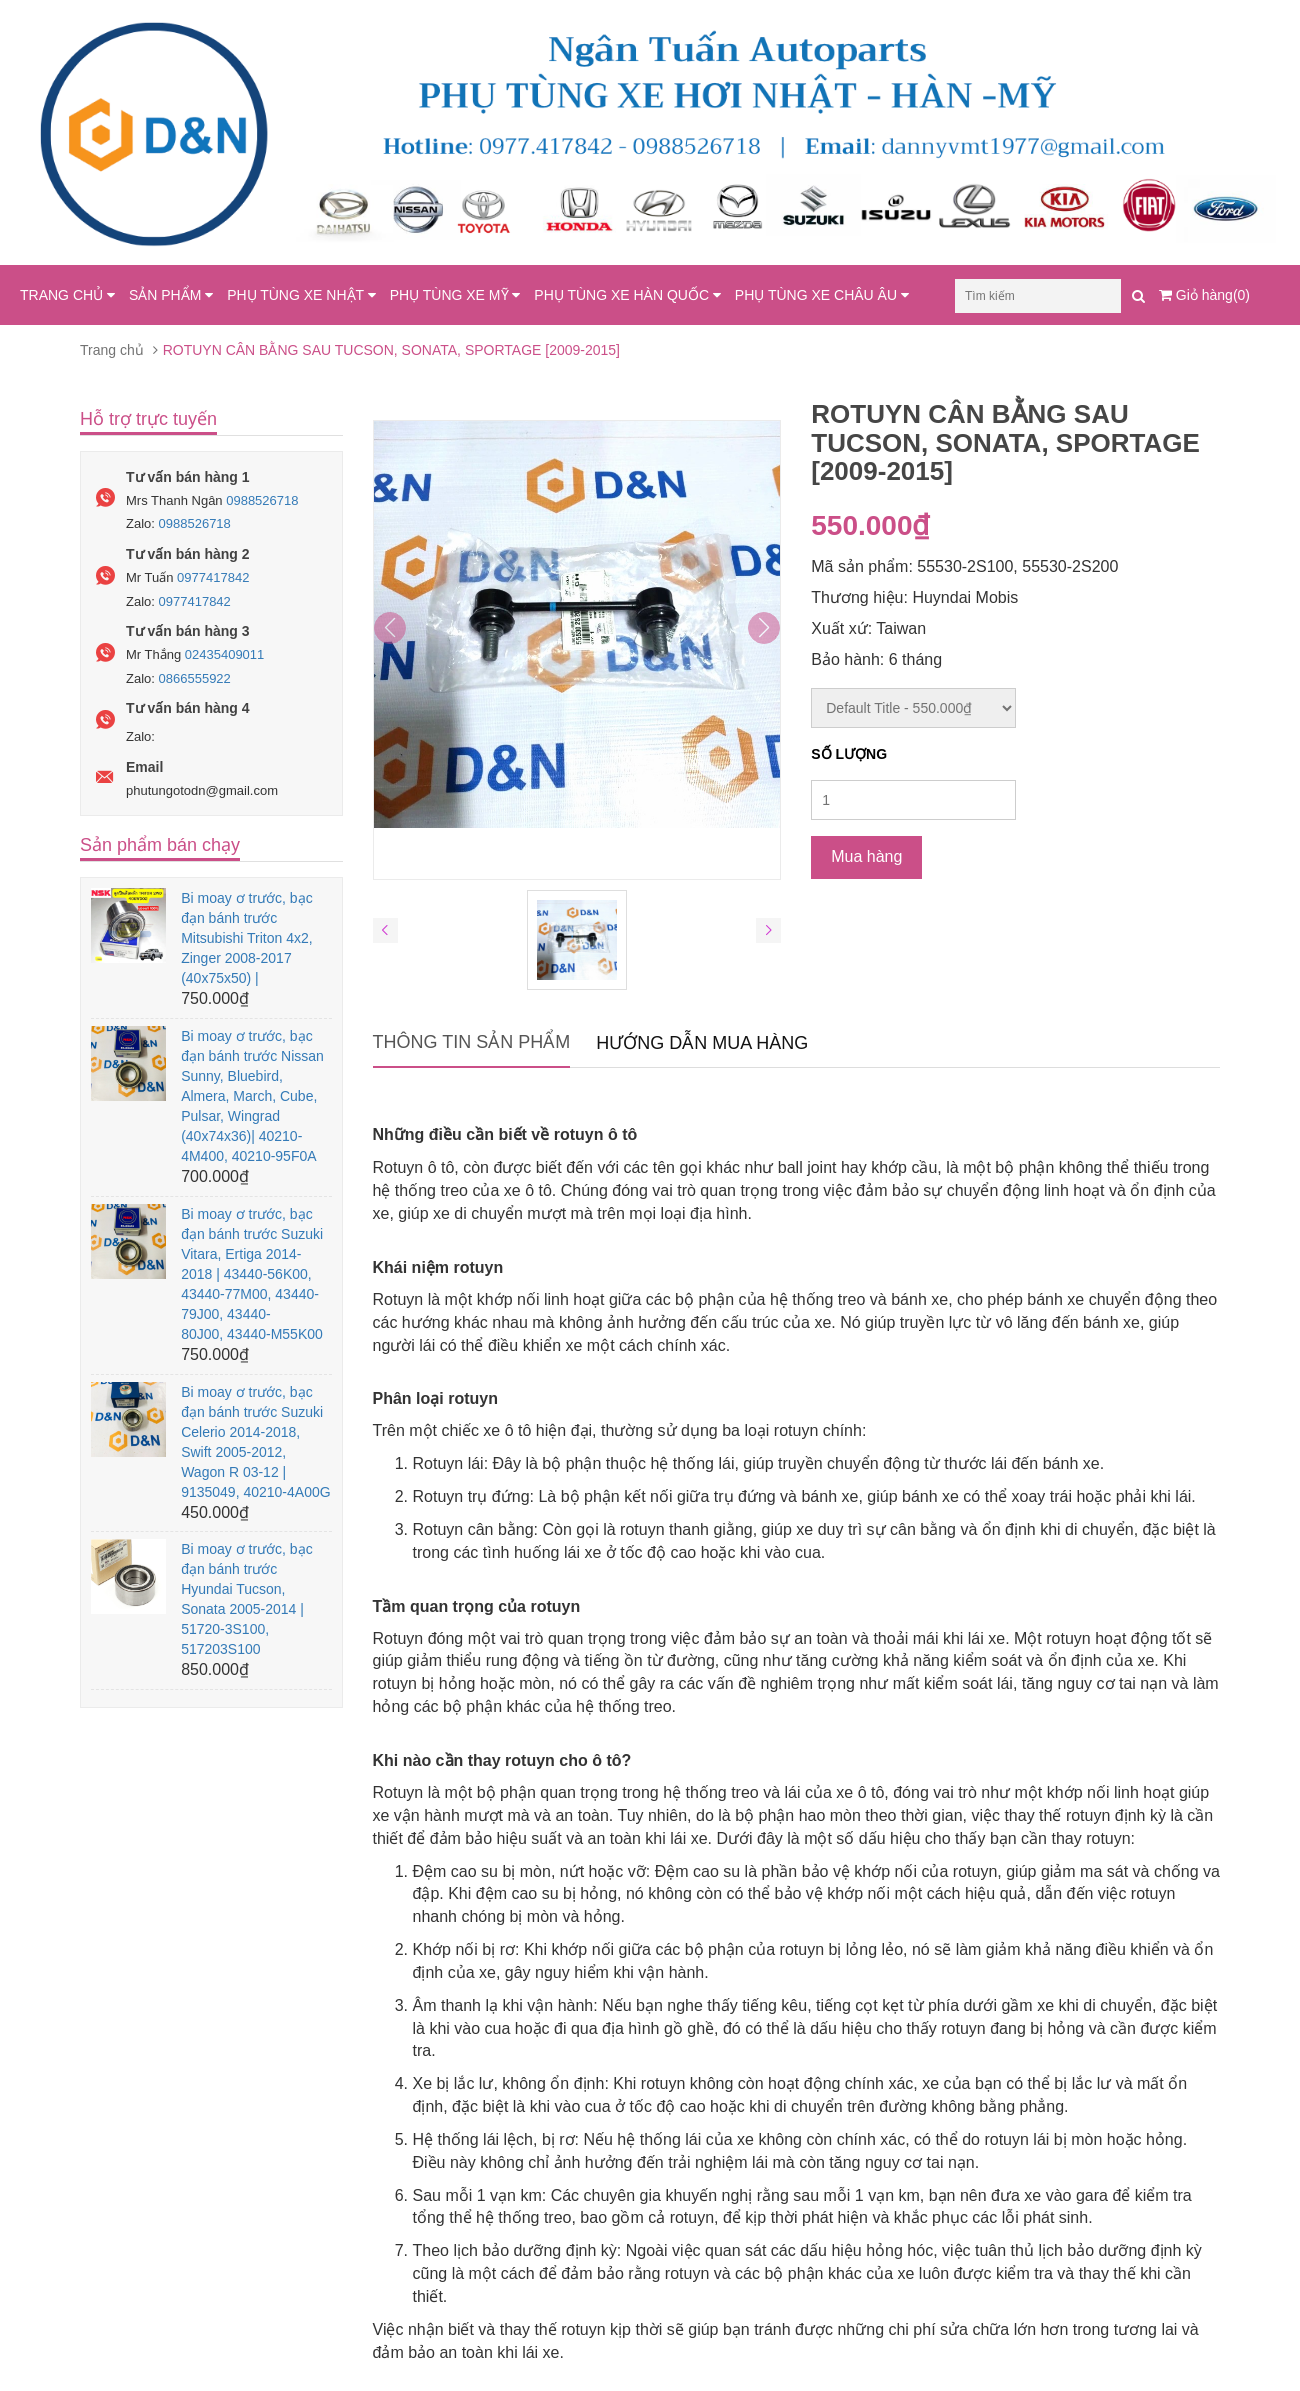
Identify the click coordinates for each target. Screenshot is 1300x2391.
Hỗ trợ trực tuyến (148, 419)
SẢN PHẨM (171, 295)
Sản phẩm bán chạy (160, 845)
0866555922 (195, 678)
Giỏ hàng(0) (1204, 295)
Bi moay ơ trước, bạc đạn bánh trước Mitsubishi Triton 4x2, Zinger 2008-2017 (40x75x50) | (247, 938)
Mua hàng (866, 856)
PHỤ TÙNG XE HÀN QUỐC (627, 295)
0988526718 (262, 500)
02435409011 (225, 654)
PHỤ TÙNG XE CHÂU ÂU (822, 295)
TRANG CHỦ (67, 295)
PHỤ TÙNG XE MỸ (455, 295)
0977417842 (213, 577)
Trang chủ (112, 350)
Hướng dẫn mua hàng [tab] (702, 1043)
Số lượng (849, 754)
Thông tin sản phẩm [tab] (472, 1042)
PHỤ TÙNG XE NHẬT (301, 295)
